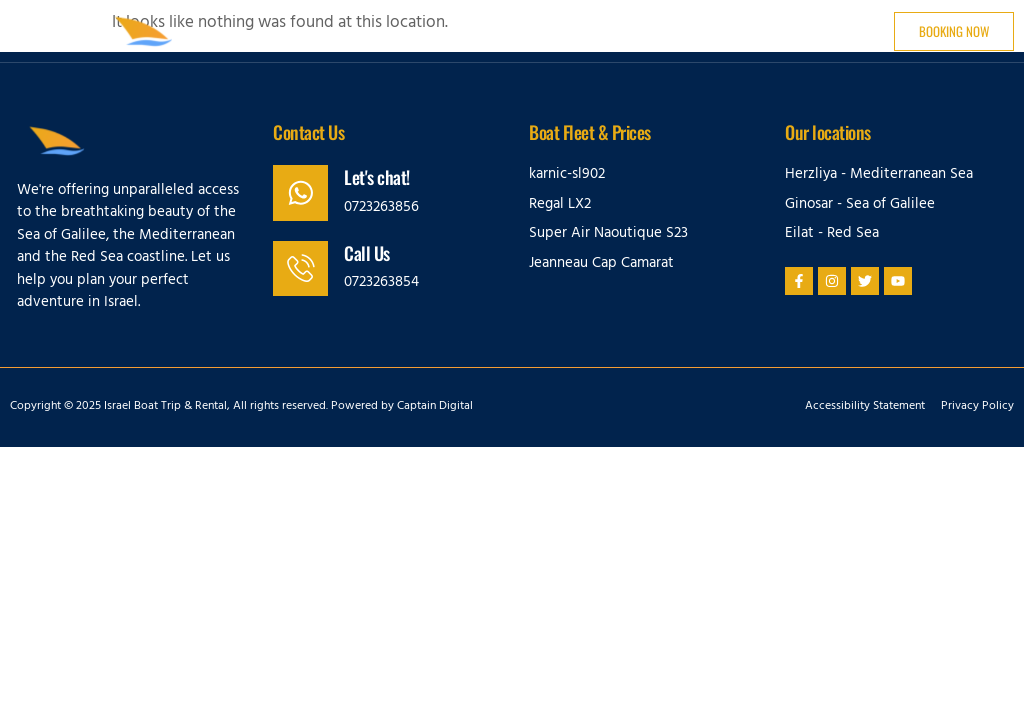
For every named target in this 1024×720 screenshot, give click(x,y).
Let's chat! (378, 177)
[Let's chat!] (301, 193)
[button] (46, 31)
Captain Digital (435, 407)
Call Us (368, 253)
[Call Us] (301, 269)
